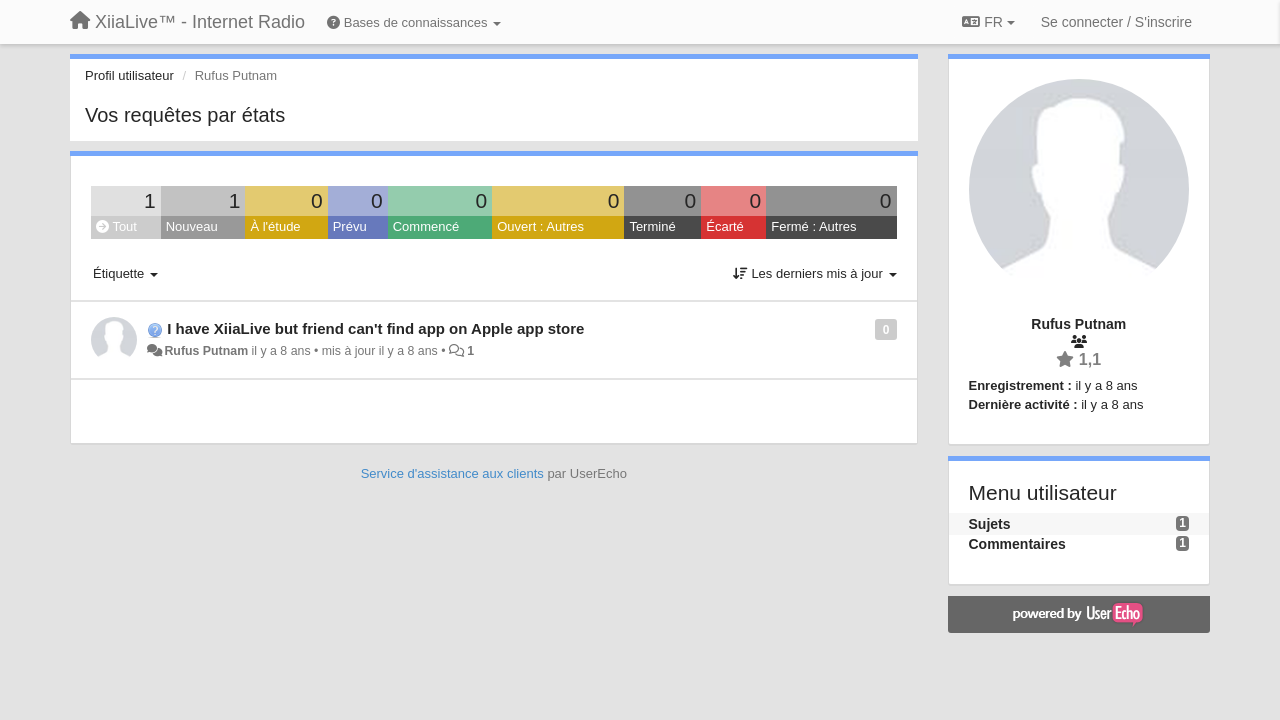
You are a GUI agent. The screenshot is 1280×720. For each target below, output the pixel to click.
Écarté (725, 226)
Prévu (350, 226)
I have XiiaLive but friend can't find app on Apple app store (375, 328)
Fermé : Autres (813, 226)
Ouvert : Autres (540, 226)
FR (988, 22)
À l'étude (275, 226)
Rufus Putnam (206, 351)
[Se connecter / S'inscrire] (1116, 22)
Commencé (426, 226)
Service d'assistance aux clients (452, 473)
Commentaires (1017, 544)
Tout (116, 226)
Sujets (990, 524)
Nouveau (192, 226)
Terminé (652, 226)
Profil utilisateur (129, 75)
